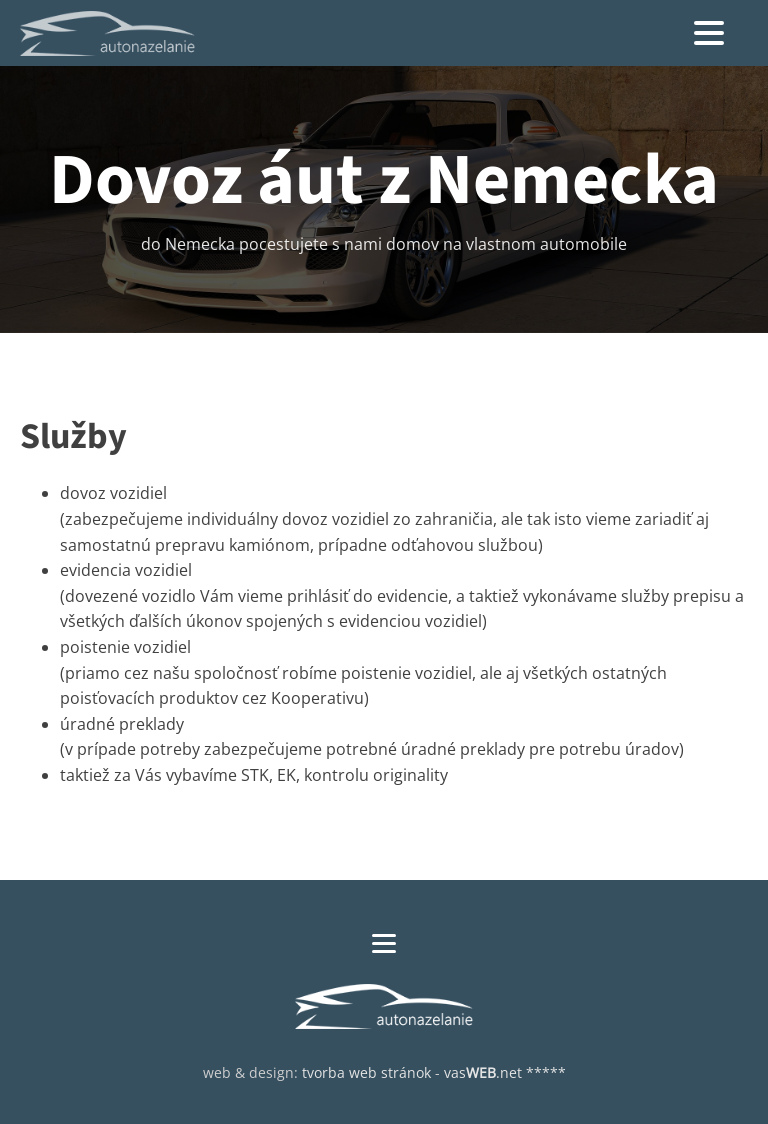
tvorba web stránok (366, 1072)
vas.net (483, 1072)
